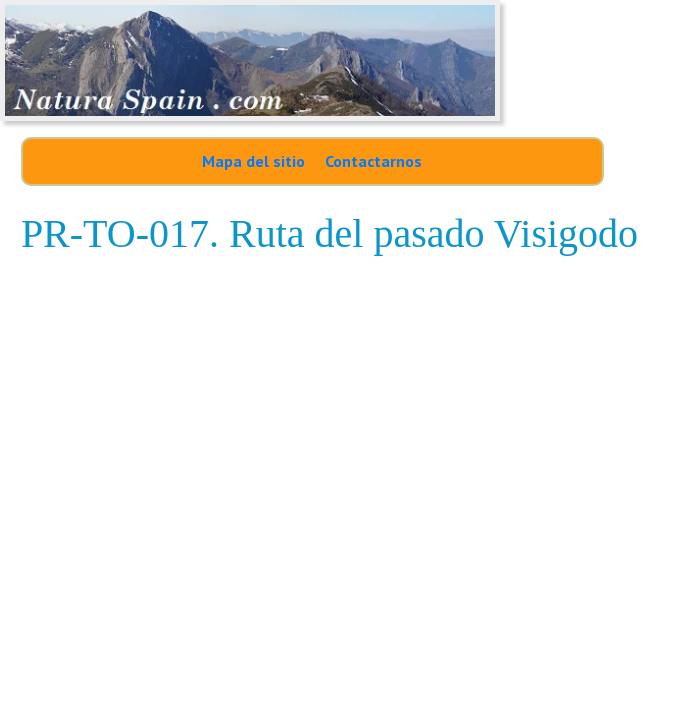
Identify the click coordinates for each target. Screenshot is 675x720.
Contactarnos (373, 161)
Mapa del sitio (253, 161)
